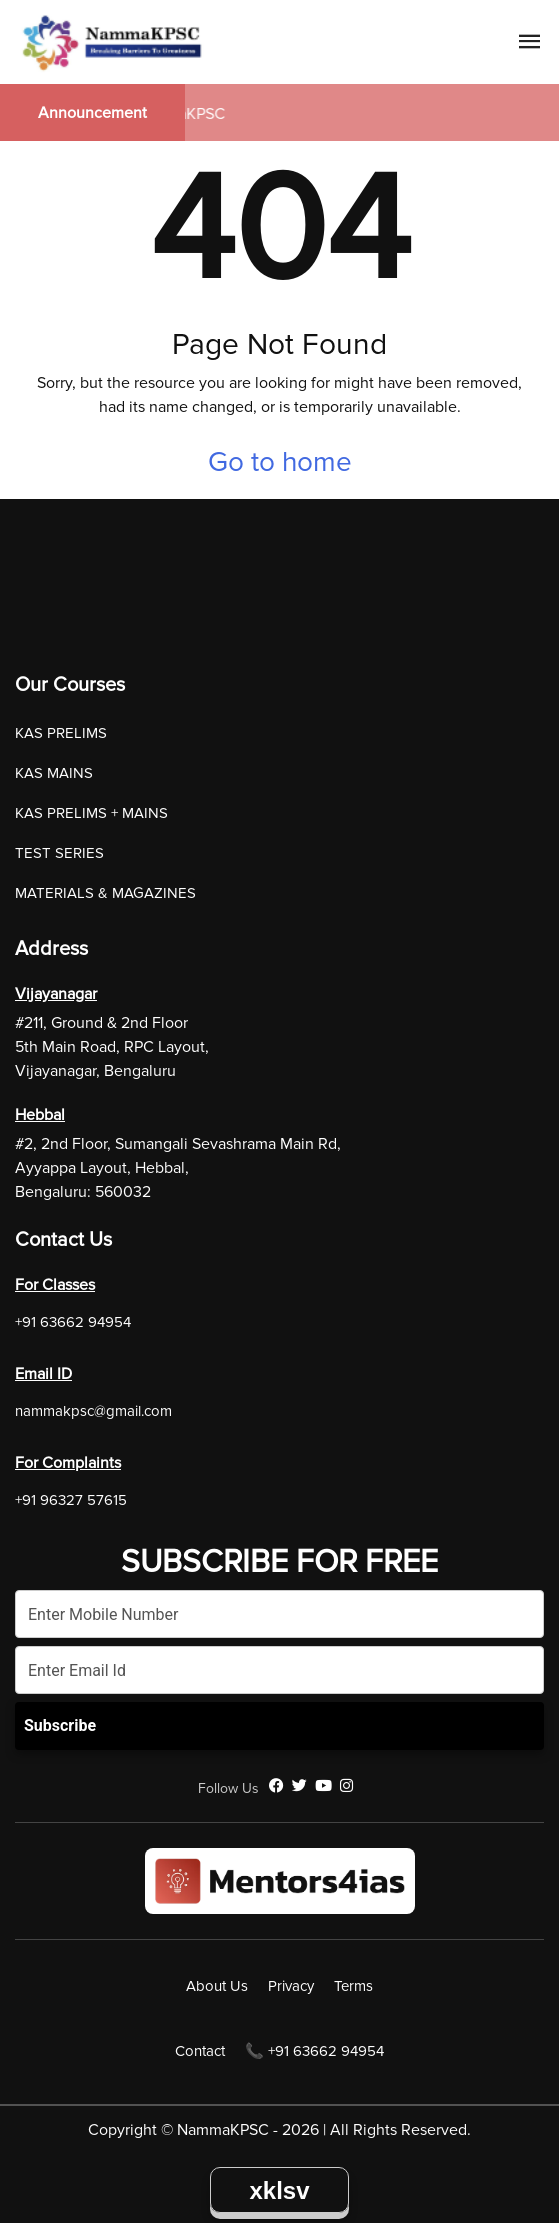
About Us (217, 1986)
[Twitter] (299, 1786)
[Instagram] (346, 1786)
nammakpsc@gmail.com (93, 1411)
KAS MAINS (54, 773)
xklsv (279, 2190)
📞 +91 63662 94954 (314, 2051)
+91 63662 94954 (73, 1322)
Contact (200, 2051)
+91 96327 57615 (71, 1500)
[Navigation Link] (530, 45)
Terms (353, 1986)
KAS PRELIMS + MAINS (91, 813)
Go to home (280, 462)
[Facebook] (276, 1786)
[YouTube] (323, 1786)
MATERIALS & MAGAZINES (105, 893)
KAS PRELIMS (61, 733)
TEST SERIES (59, 853)
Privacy (291, 1986)
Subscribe (60, 1725)
